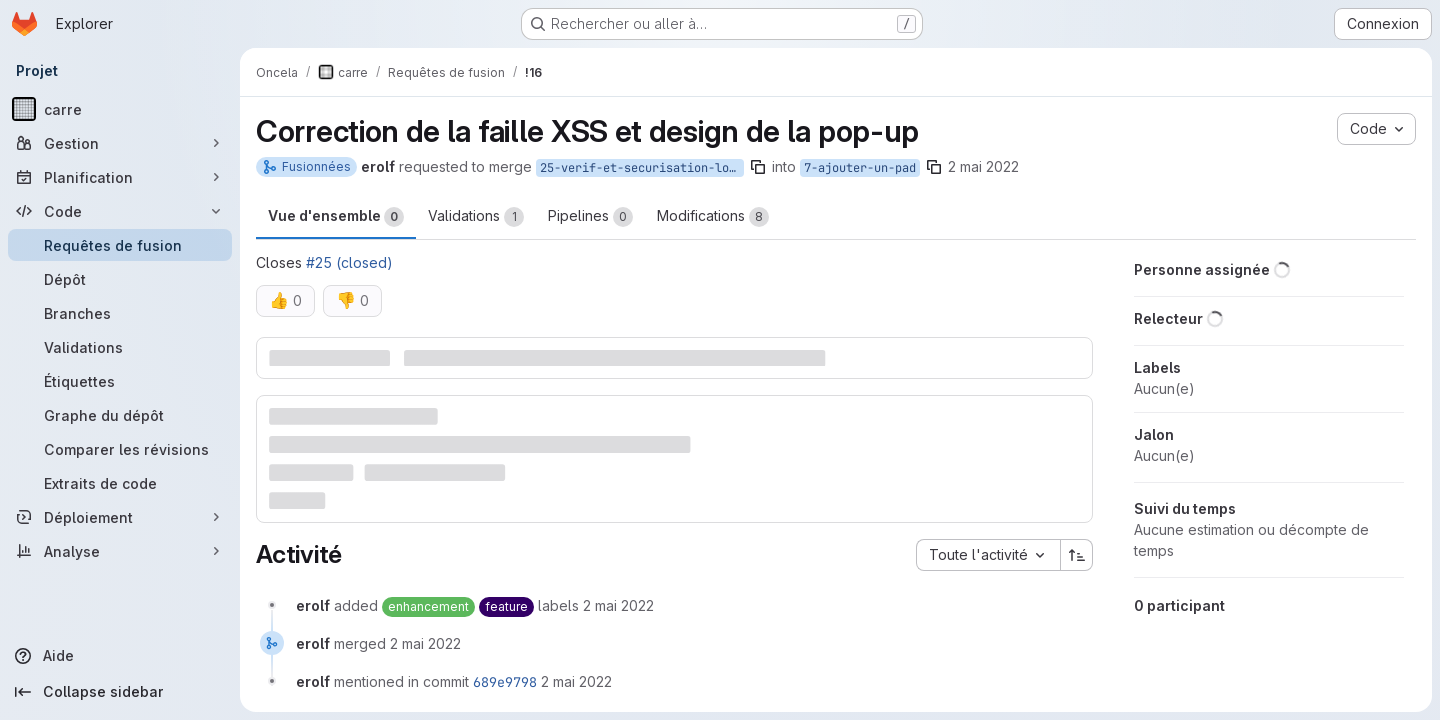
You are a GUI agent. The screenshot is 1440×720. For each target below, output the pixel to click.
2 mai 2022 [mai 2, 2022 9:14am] (983, 166)
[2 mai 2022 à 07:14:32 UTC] (618, 605)
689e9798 (505, 682)
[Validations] (120, 347)
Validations (476, 217)
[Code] (120, 211)
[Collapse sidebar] (120, 692)
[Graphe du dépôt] (120, 415)
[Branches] (120, 313)
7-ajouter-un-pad (860, 168)
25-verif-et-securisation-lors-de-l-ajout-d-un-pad (642, 168)
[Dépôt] (120, 279)
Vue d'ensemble (336, 217)
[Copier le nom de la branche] (758, 167)
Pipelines (590, 217)
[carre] (120, 109)
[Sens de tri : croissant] (1077, 555)
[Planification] (120, 177)
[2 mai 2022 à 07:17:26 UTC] (425, 643)
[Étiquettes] (120, 381)
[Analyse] (120, 551)
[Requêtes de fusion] (120, 245)
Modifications (713, 217)
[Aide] (120, 656)
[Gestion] (120, 143)
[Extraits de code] (120, 483)
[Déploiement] (120, 517)
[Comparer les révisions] (120, 449)
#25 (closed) (349, 262)
